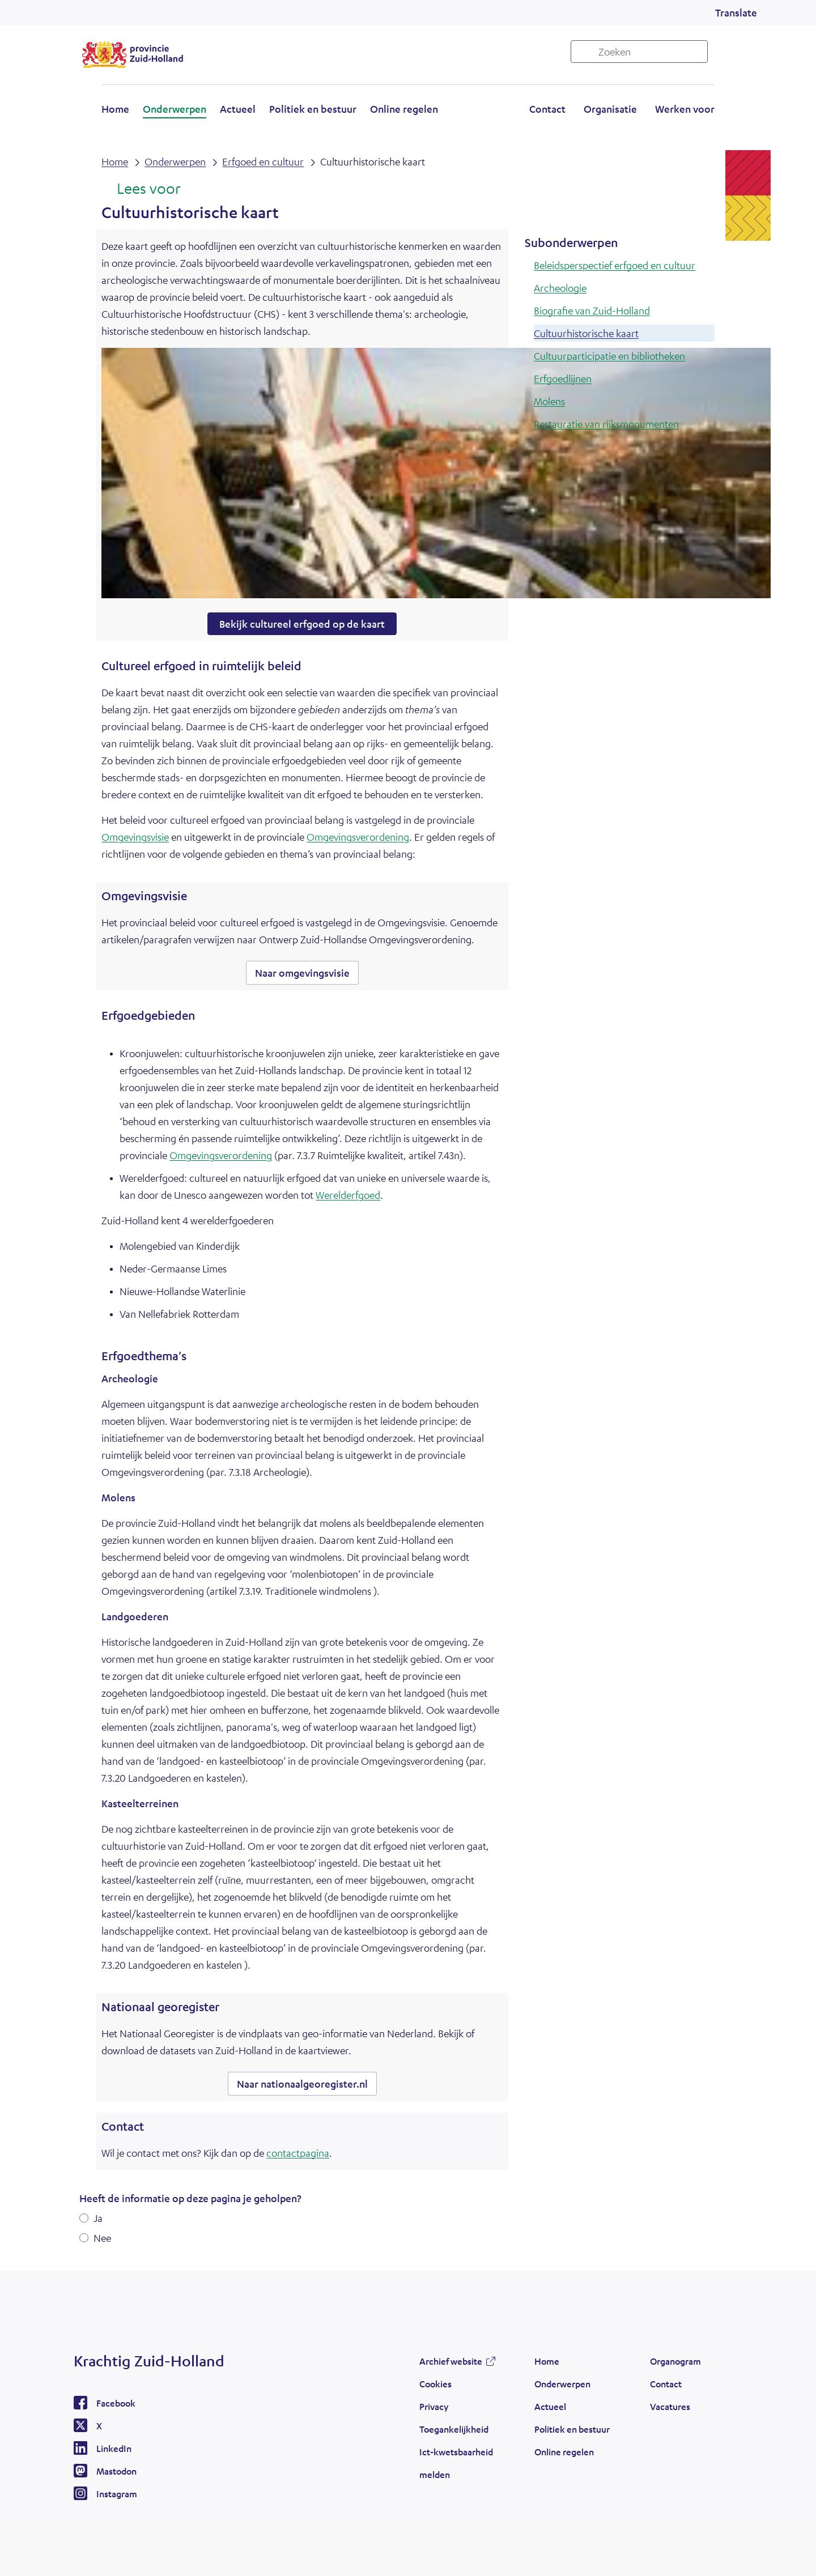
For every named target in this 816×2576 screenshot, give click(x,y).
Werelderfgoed (348, 1195)
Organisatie (610, 109)
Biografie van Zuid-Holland (592, 310)
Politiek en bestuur (312, 109)
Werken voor (685, 109)
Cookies (435, 2383)
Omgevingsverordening (358, 837)
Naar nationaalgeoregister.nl (302, 2083)
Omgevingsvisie (135, 837)
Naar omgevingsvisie (302, 972)
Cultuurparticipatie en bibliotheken (609, 356)
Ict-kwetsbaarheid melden (456, 2463)
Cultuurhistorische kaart (586, 333)
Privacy (433, 2406)
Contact (547, 109)
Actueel (238, 109)
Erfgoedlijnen (563, 378)
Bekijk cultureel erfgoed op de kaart (302, 624)
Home (115, 109)
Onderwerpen (174, 109)
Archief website (450, 2361)
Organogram (675, 2361)
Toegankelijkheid (453, 2429)
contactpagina (297, 2153)
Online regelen (404, 109)
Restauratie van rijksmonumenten (606, 424)
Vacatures (670, 2406)
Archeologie (560, 288)
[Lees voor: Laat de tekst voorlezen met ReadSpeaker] (140, 189)
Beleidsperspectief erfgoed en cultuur (614, 265)
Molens (549, 401)
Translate (736, 12)
